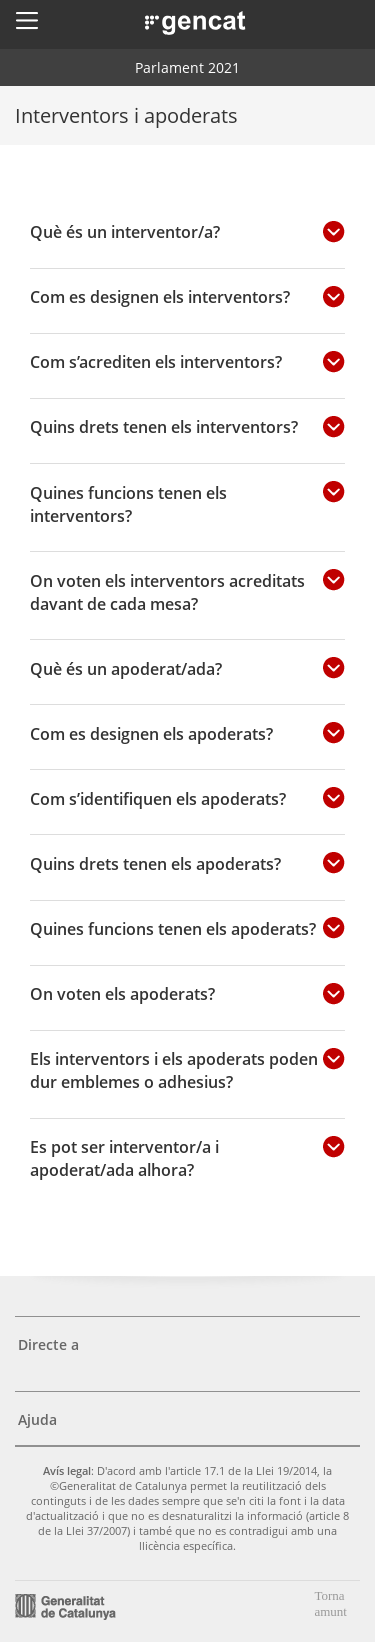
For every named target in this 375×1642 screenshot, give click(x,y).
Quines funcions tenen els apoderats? (173, 928)
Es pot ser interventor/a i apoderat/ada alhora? (124, 1158)
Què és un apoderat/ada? (126, 668)
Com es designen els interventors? (160, 296)
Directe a (48, 1344)
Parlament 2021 (187, 67)
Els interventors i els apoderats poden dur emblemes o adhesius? (174, 1070)
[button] (27, 20)
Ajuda (37, 1419)
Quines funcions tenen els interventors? (128, 504)
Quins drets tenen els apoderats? (155, 863)
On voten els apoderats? (122, 993)
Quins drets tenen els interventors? (164, 426)
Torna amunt (330, 1603)
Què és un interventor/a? (125, 231)
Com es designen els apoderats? (151, 733)
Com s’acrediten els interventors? (156, 361)
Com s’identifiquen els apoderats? (158, 798)
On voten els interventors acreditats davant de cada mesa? (167, 592)
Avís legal (67, 1470)
